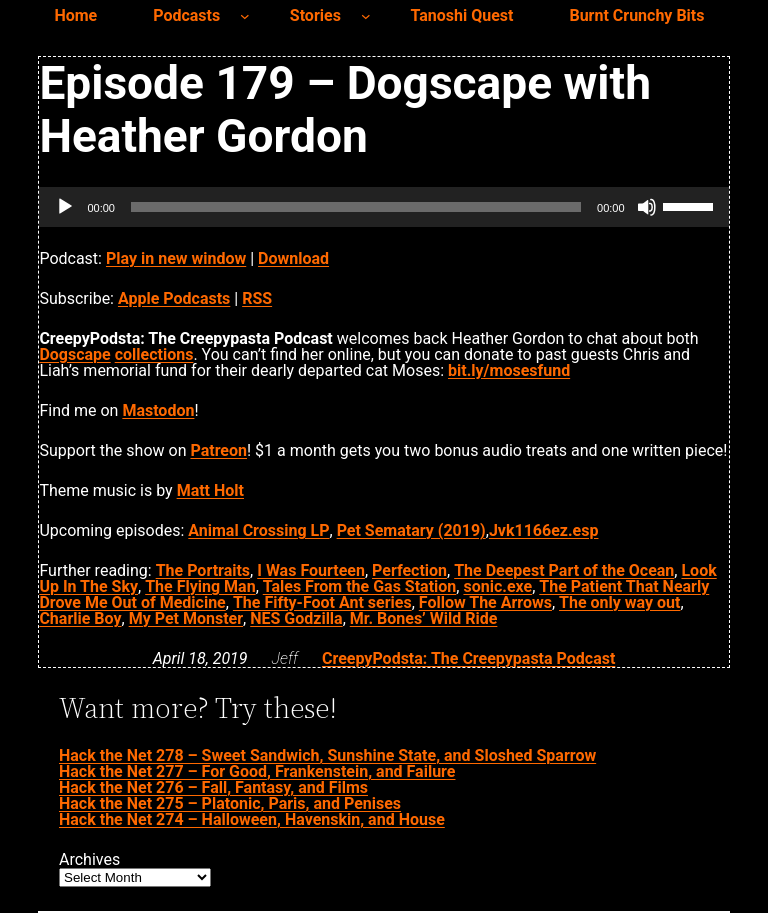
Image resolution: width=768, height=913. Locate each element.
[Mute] (647, 207)
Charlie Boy (80, 618)
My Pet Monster (186, 618)
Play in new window (176, 258)
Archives (89, 860)
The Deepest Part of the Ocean (564, 570)
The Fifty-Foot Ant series (322, 602)
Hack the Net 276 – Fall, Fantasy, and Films (213, 787)
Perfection (409, 570)
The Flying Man (200, 586)
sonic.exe (497, 586)
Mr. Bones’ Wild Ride (424, 618)
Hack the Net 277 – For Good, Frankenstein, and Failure (257, 771)
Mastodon (158, 410)
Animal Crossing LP (258, 530)
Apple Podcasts (174, 298)
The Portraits (203, 570)
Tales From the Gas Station (360, 586)
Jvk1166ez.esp (544, 530)
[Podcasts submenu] (245, 16)
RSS (257, 298)
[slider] (356, 207)
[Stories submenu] (366, 16)
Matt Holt (210, 490)
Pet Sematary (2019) (411, 530)
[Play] (65, 207)
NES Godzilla (296, 618)
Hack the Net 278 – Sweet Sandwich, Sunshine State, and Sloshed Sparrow (327, 755)
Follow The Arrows (485, 602)
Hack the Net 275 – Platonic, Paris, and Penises (230, 803)
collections (154, 354)
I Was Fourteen (311, 570)
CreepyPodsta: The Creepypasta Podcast (468, 658)
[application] (383, 207)
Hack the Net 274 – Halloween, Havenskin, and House (252, 819)
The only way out (619, 602)
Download (293, 258)
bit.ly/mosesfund (509, 370)
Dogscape (74, 354)
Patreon (218, 450)
